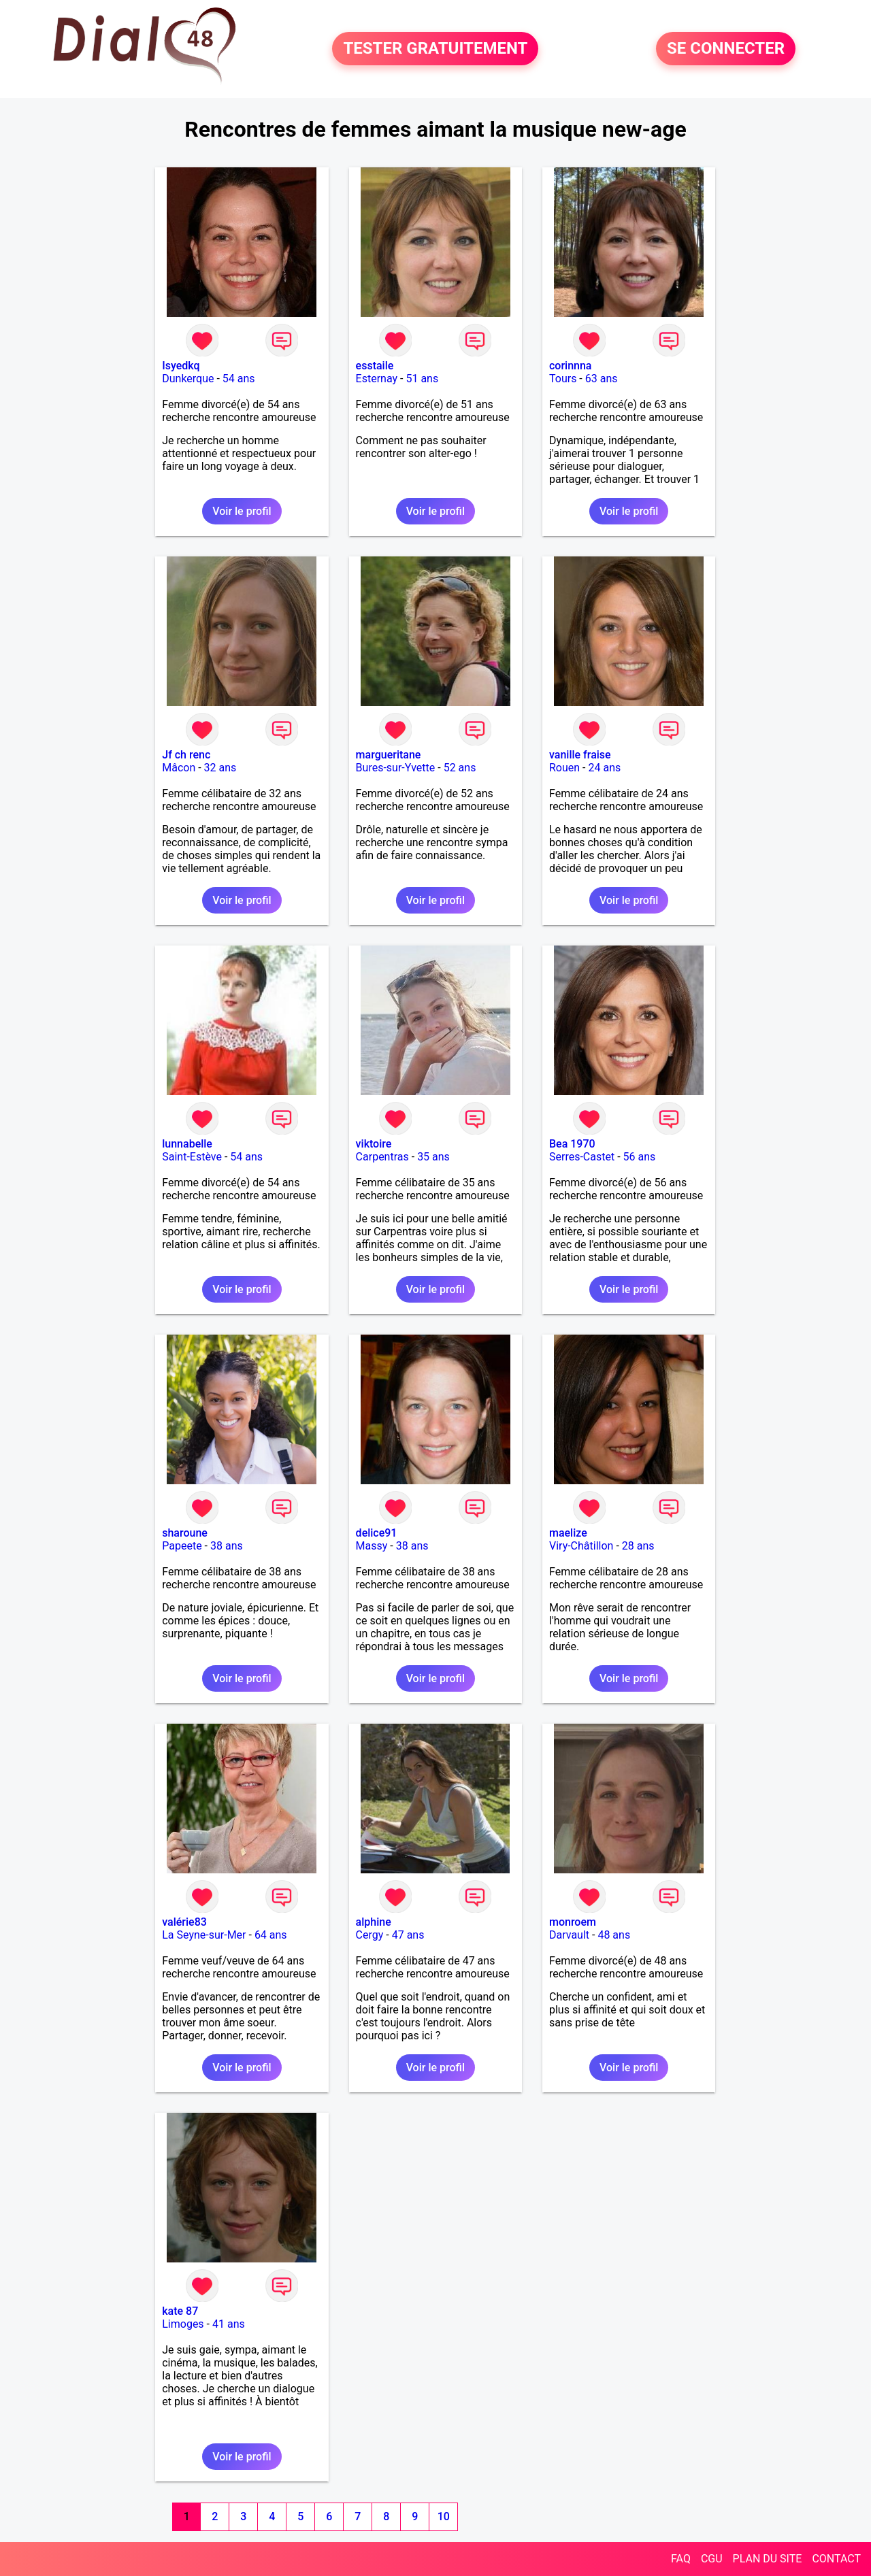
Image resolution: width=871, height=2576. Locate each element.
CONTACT (836, 2558)
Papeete (181, 1545)
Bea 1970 (572, 1143)
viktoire (374, 1143)
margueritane (388, 754)
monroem (572, 1922)
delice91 (376, 1532)
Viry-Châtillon (581, 1545)
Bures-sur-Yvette (396, 767)
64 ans (270, 1934)
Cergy (370, 1934)
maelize (568, 1532)
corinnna (570, 365)
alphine (373, 1922)
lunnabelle (187, 1143)
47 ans (408, 1934)
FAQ (681, 2558)
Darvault (569, 1934)
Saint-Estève (192, 1156)
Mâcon (178, 767)
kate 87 (180, 2311)
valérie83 (184, 1922)
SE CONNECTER (726, 48)
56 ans (639, 1156)
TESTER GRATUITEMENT (435, 48)
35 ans (433, 1156)
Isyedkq (180, 365)
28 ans (638, 1545)
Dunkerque (188, 378)
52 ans (460, 767)
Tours (562, 378)
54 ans (239, 378)
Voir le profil (241, 511)
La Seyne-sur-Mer (204, 1934)
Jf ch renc (186, 754)
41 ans (228, 2324)
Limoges (182, 2324)
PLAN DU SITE (767, 2558)
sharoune (185, 1532)
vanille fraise (580, 754)
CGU (712, 2558)
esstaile (375, 365)
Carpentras (382, 1156)
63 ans (601, 378)
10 (444, 2516)
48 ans (613, 1934)
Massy (372, 1545)
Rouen (564, 767)
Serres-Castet (581, 1156)
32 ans (220, 767)
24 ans (604, 767)
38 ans (226, 1545)
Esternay (376, 378)
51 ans (422, 378)
